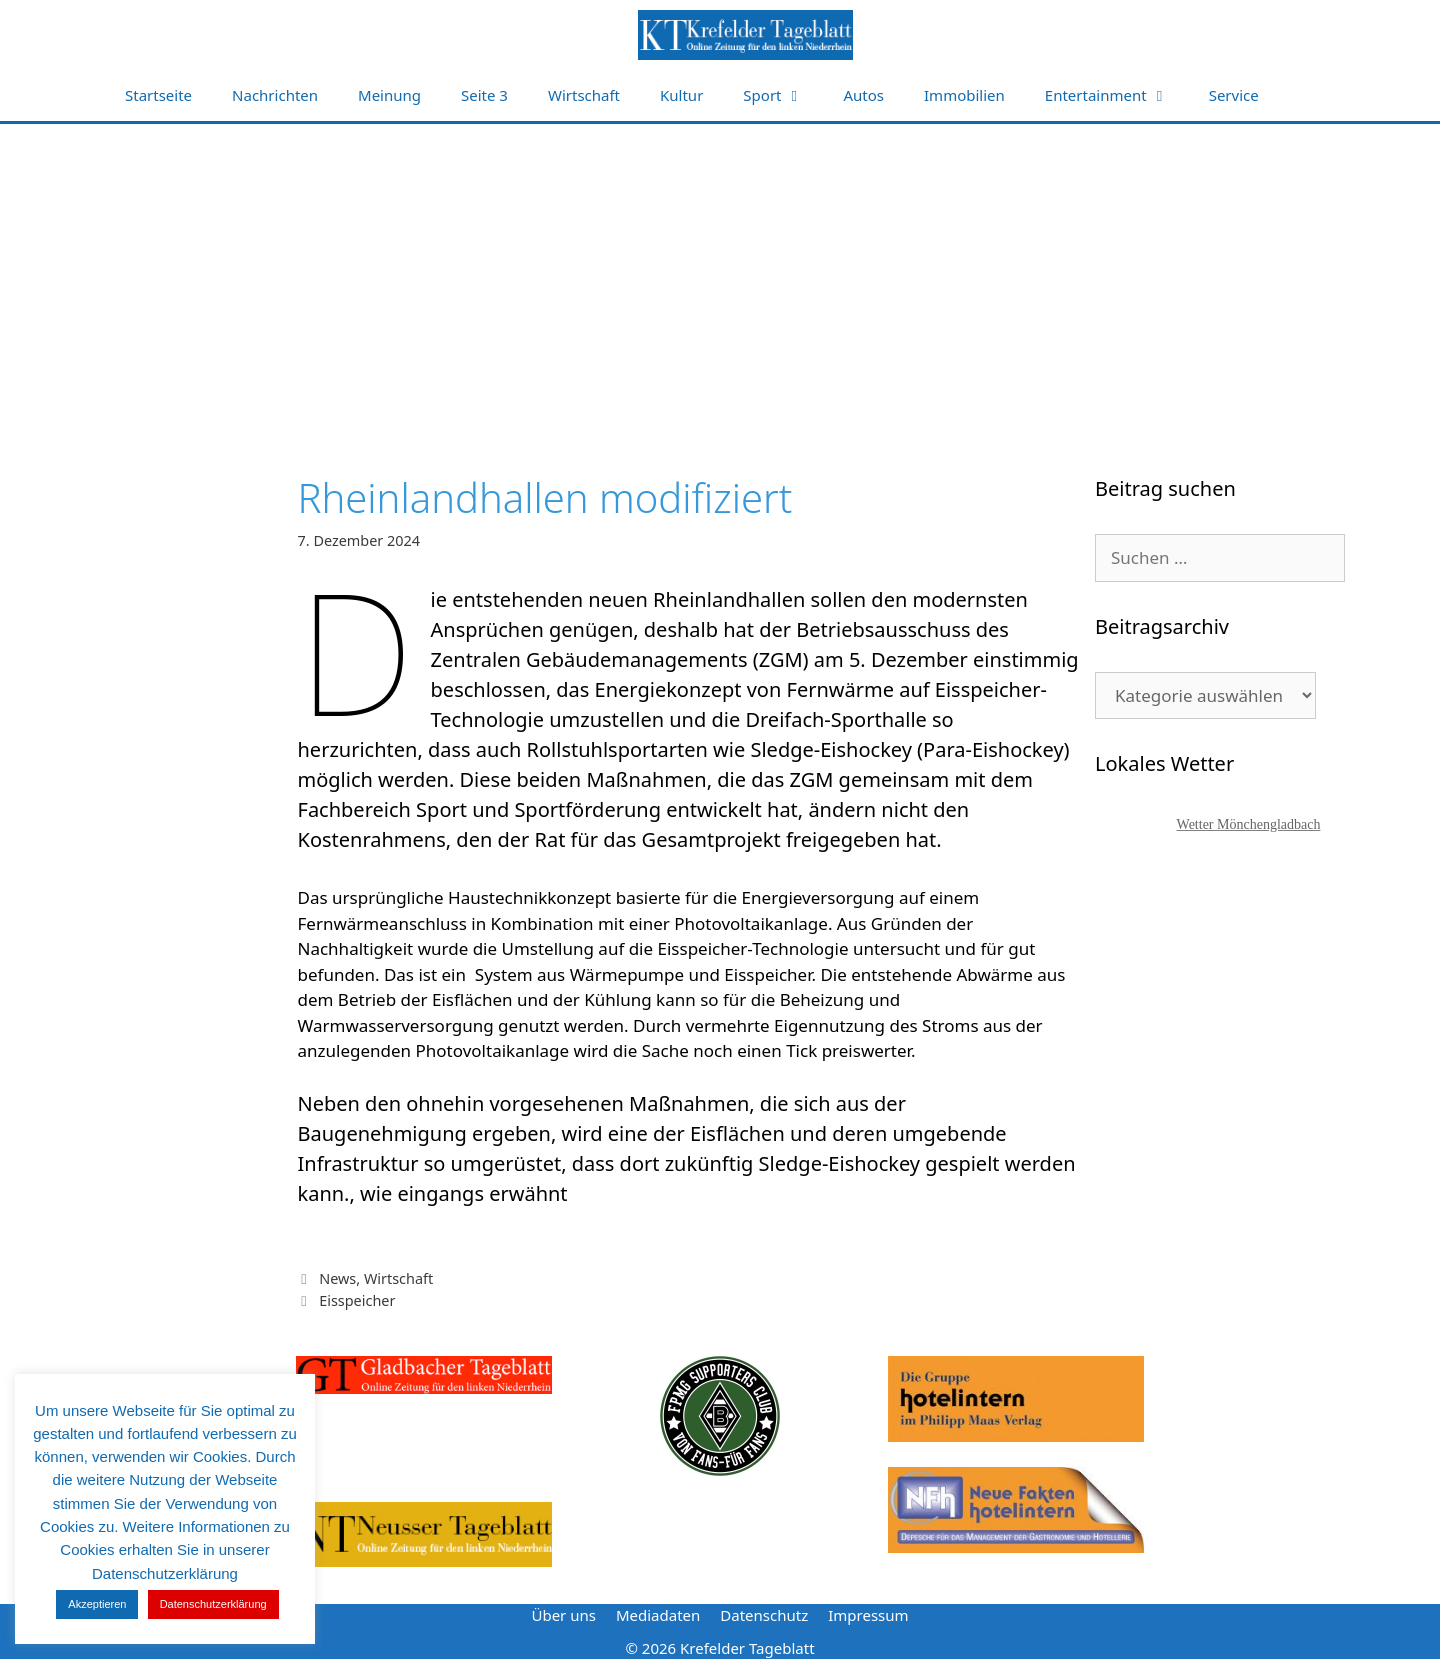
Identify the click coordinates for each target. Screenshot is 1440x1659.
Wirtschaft (584, 95)
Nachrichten (275, 95)
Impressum (868, 1615)
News (337, 1278)
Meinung (389, 95)
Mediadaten (658, 1615)
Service (1234, 95)
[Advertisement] (720, 274)
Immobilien (964, 95)
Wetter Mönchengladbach (1249, 824)
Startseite (158, 95)
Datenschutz (764, 1615)
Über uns (563, 1615)
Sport (783, 95)
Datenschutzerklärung (213, 1604)
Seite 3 (484, 95)
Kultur (681, 95)
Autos (864, 95)
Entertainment (1117, 95)
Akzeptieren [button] (97, 1604)
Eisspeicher (357, 1300)
